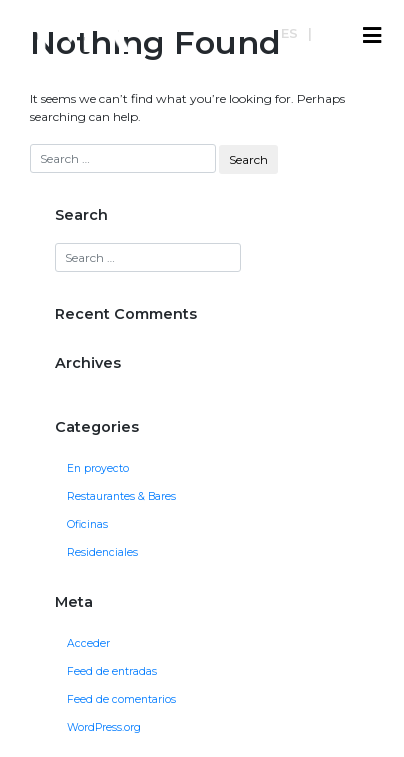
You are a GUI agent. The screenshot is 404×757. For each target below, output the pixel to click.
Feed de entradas (112, 671)
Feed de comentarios (121, 699)
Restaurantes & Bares (121, 496)
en (331, 33)
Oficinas (87, 524)
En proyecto (98, 468)
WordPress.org (104, 727)
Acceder (88, 643)
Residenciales (102, 552)
